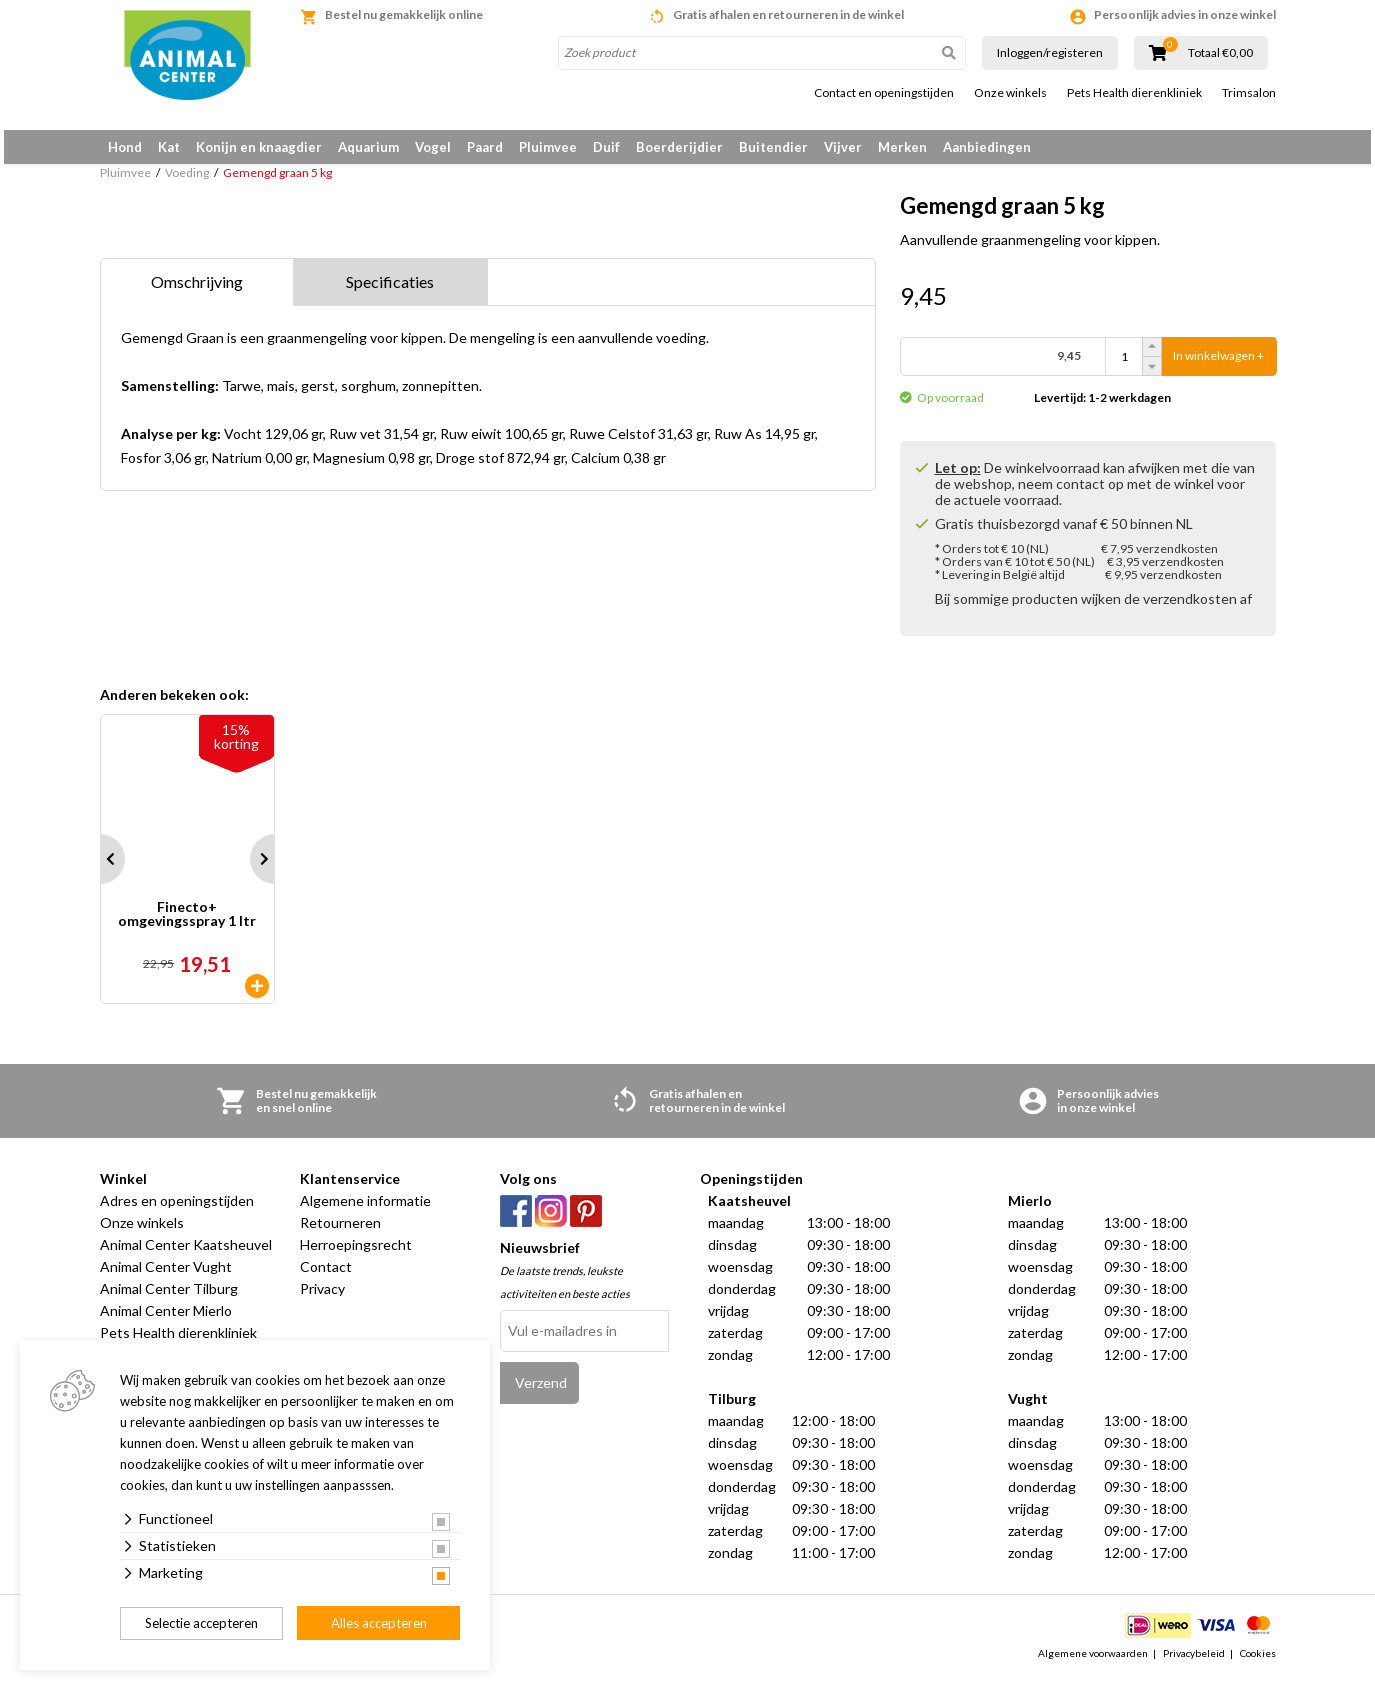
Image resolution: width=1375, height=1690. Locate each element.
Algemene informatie (365, 1212)
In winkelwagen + (1218, 367)
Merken (902, 147)
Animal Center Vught (166, 1278)
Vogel (433, 147)
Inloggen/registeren (1050, 52)
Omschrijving (197, 292)
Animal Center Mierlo (166, 1322)
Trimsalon (1249, 93)
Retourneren (340, 1234)
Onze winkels (1010, 93)
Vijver (843, 147)
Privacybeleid (1194, 1664)
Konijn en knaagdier (259, 147)
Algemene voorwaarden (1093, 1664)
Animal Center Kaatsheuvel (186, 1256)
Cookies (1258, 1664)
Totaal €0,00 (1220, 53)
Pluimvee (548, 147)
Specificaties (390, 292)
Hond (125, 147)
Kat (169, 147)
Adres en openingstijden (177, 1212)
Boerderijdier (679, 147)
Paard (485, 147)
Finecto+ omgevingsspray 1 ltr (187, 926)
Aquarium (368, 147)
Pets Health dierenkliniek (1134, 93)
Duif (606, 147)
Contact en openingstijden (884, 93)
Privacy (322, 1300)
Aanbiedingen (987, 147)
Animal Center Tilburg (169, 1300)
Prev (100, 871)
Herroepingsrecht (356, 1256)
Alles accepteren (379, 1623)
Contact (326, 1278)
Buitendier (773, 147)
